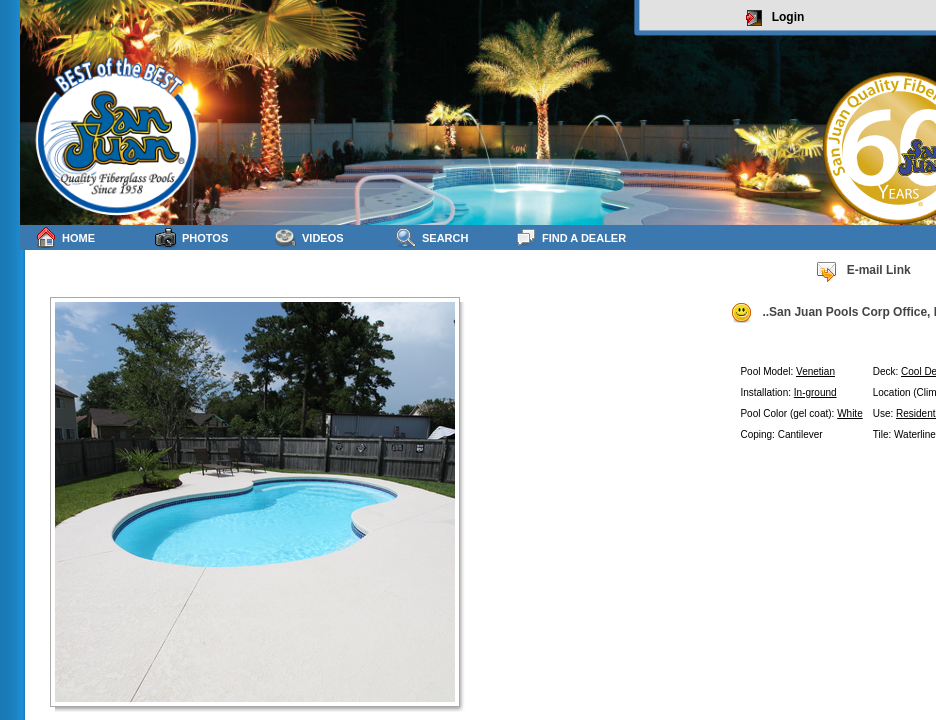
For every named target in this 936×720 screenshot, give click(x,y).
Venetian (815, 371)
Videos (309, 237)
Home (65, 237)
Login (775, 18)
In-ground (815, 392)
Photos (191, 237)
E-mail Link (863, 271)
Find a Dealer (570, 237)
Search (431, 237)
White (850, 413)
